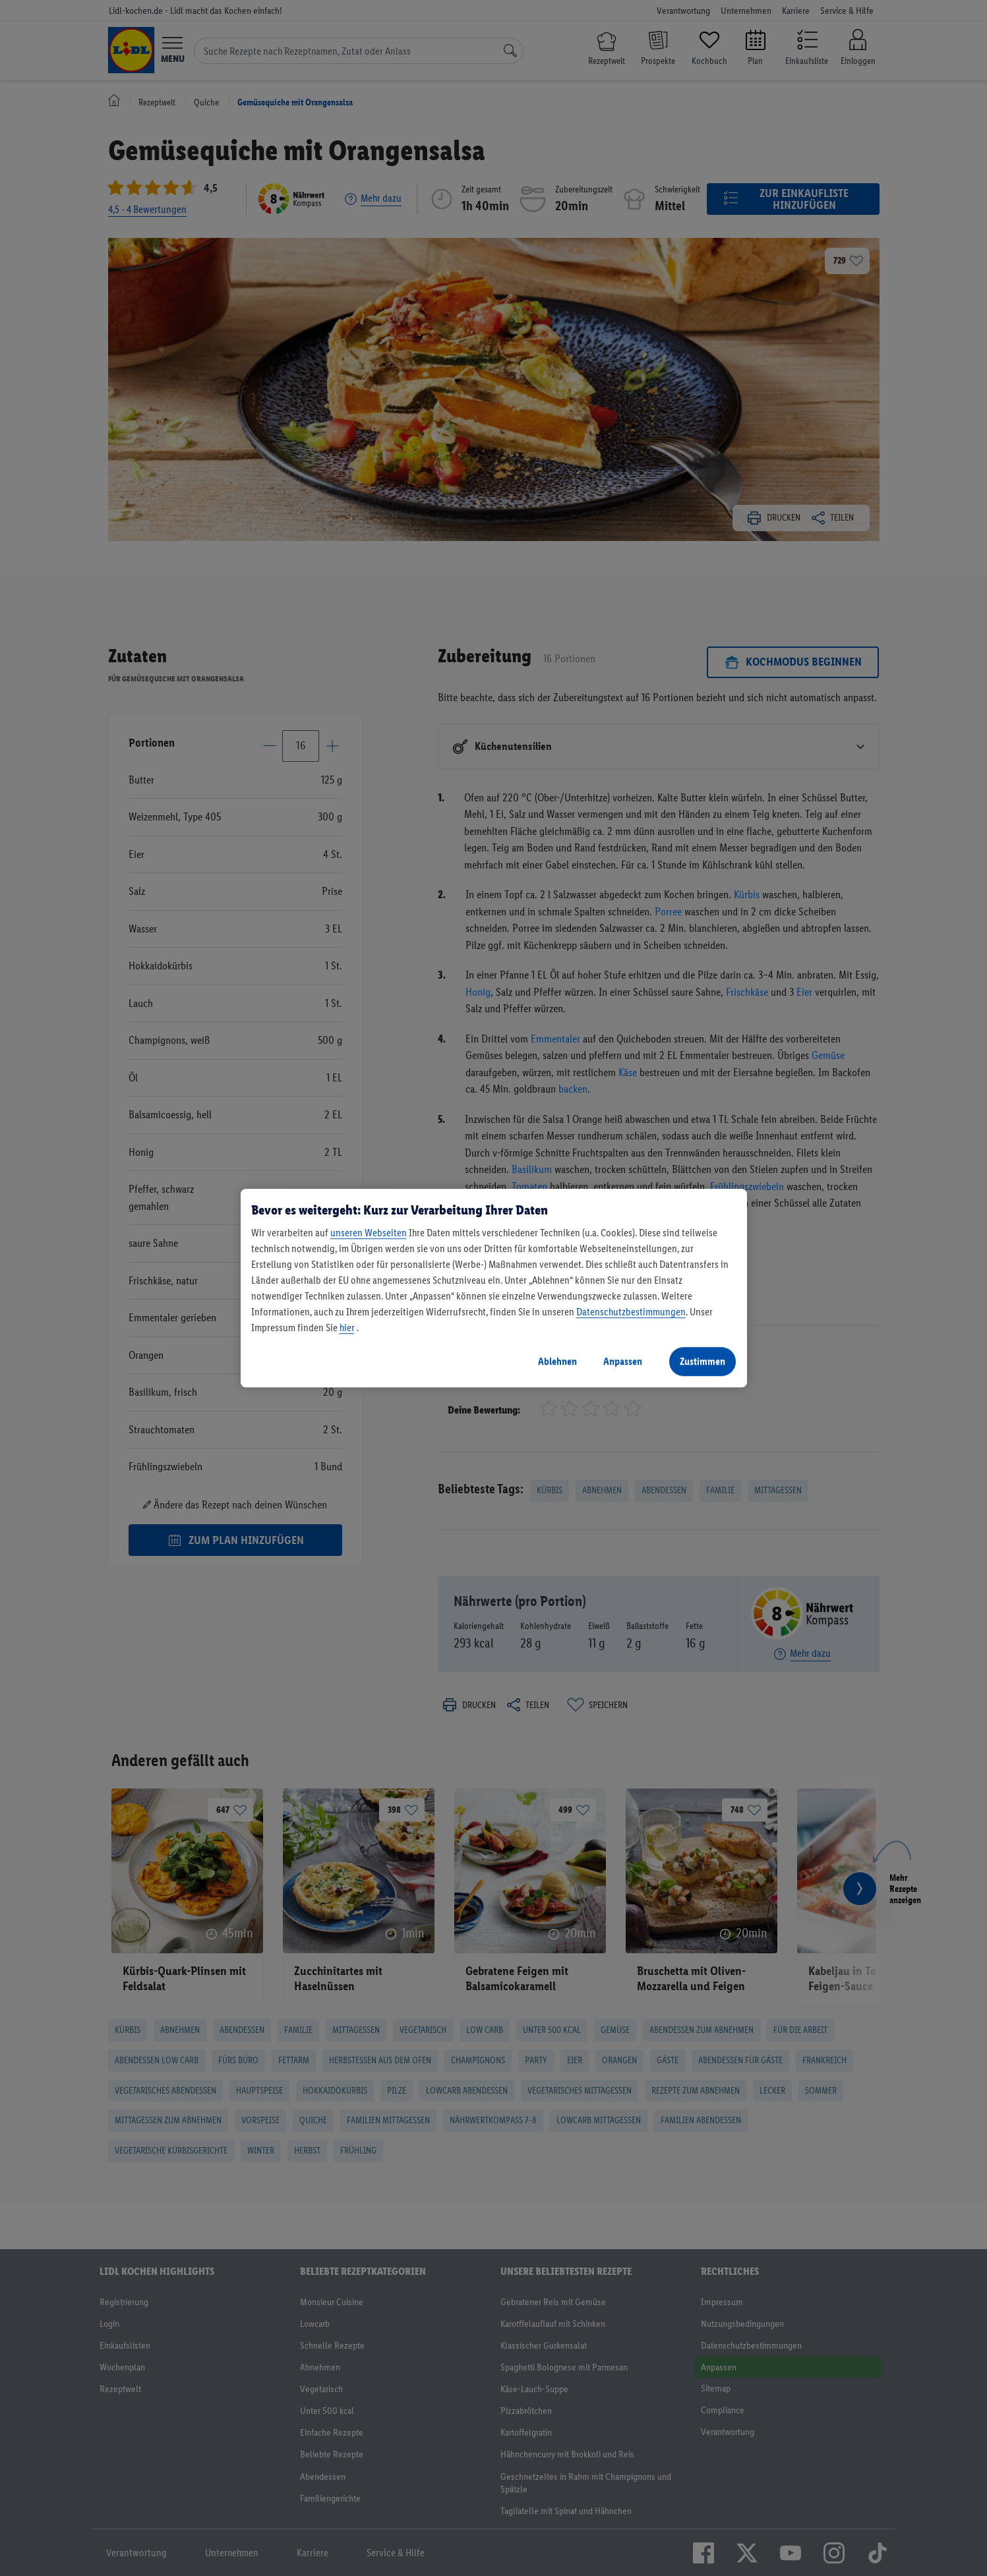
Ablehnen (557, 1361)
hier (347, 1327)
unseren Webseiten (368, 1232)
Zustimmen (702, 1361)
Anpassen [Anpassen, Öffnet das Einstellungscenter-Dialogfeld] (622, 1361)
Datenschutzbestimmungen (631, 1311)
